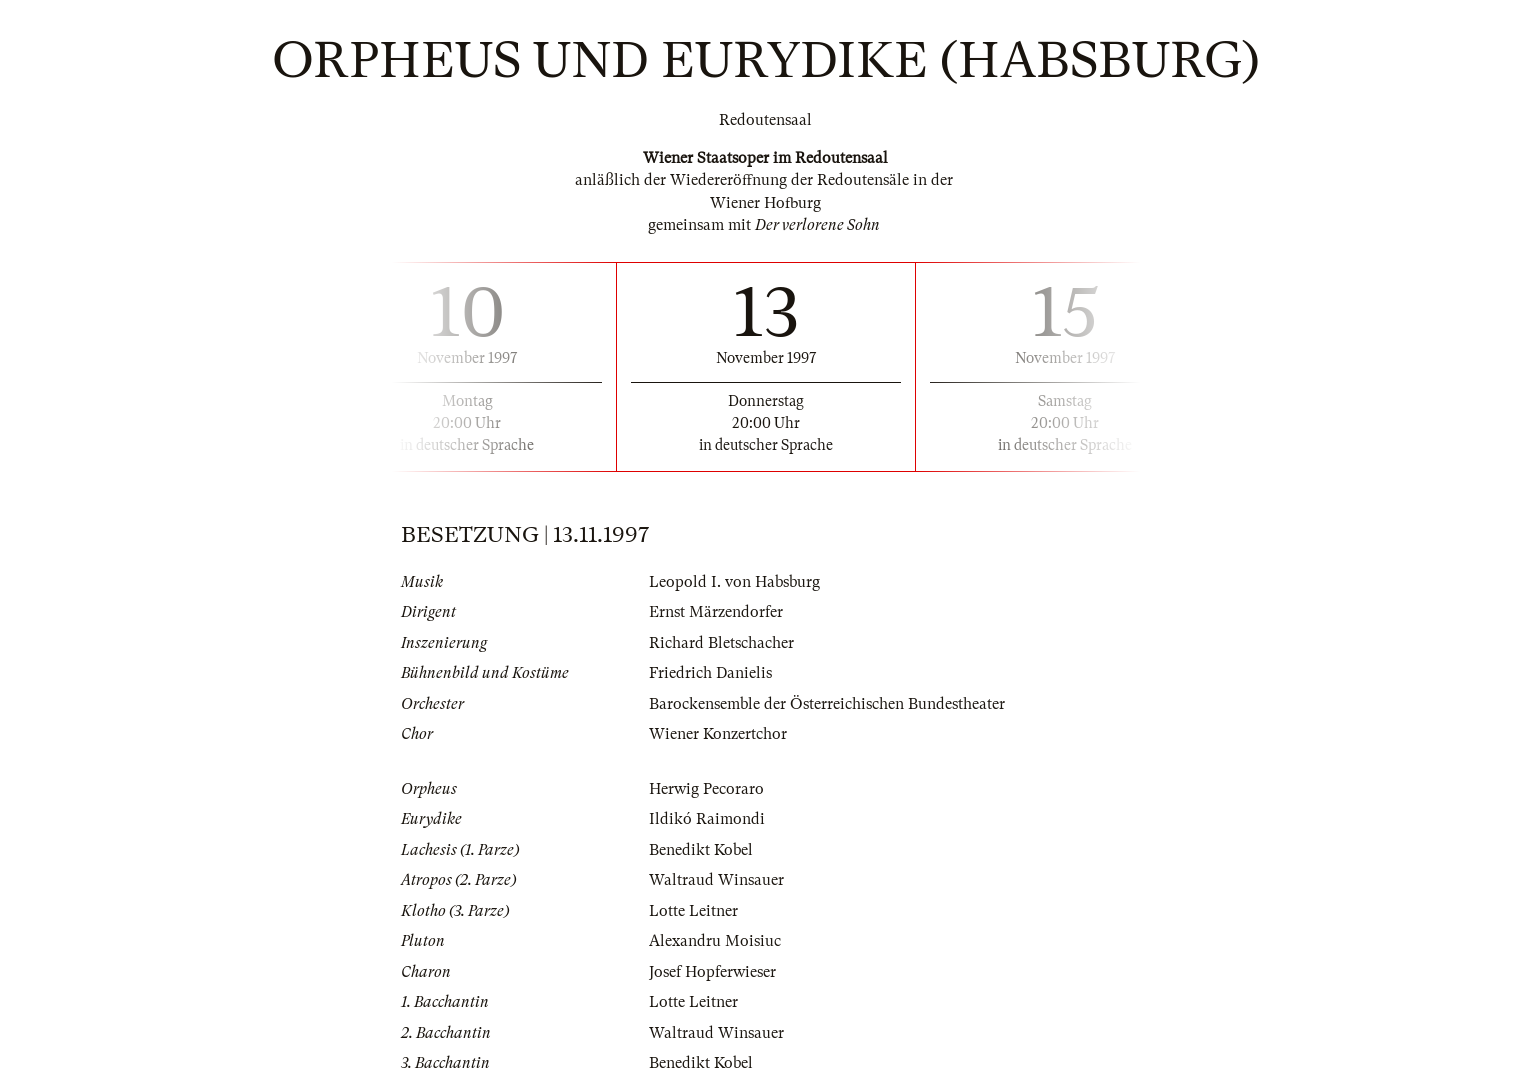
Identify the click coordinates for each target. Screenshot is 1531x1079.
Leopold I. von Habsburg (734, 582)
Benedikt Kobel (701, 850)
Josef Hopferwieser (712, 972)
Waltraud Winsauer (716, 880)
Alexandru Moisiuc (715, 941)
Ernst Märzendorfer (716, 612)
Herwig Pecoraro (706, 789)
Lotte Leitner (693, 911)
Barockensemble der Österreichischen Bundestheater (827, 704)
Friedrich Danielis (710, 673)
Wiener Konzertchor (718, 734)
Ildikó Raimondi (707, 819)
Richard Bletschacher (721, 643)
